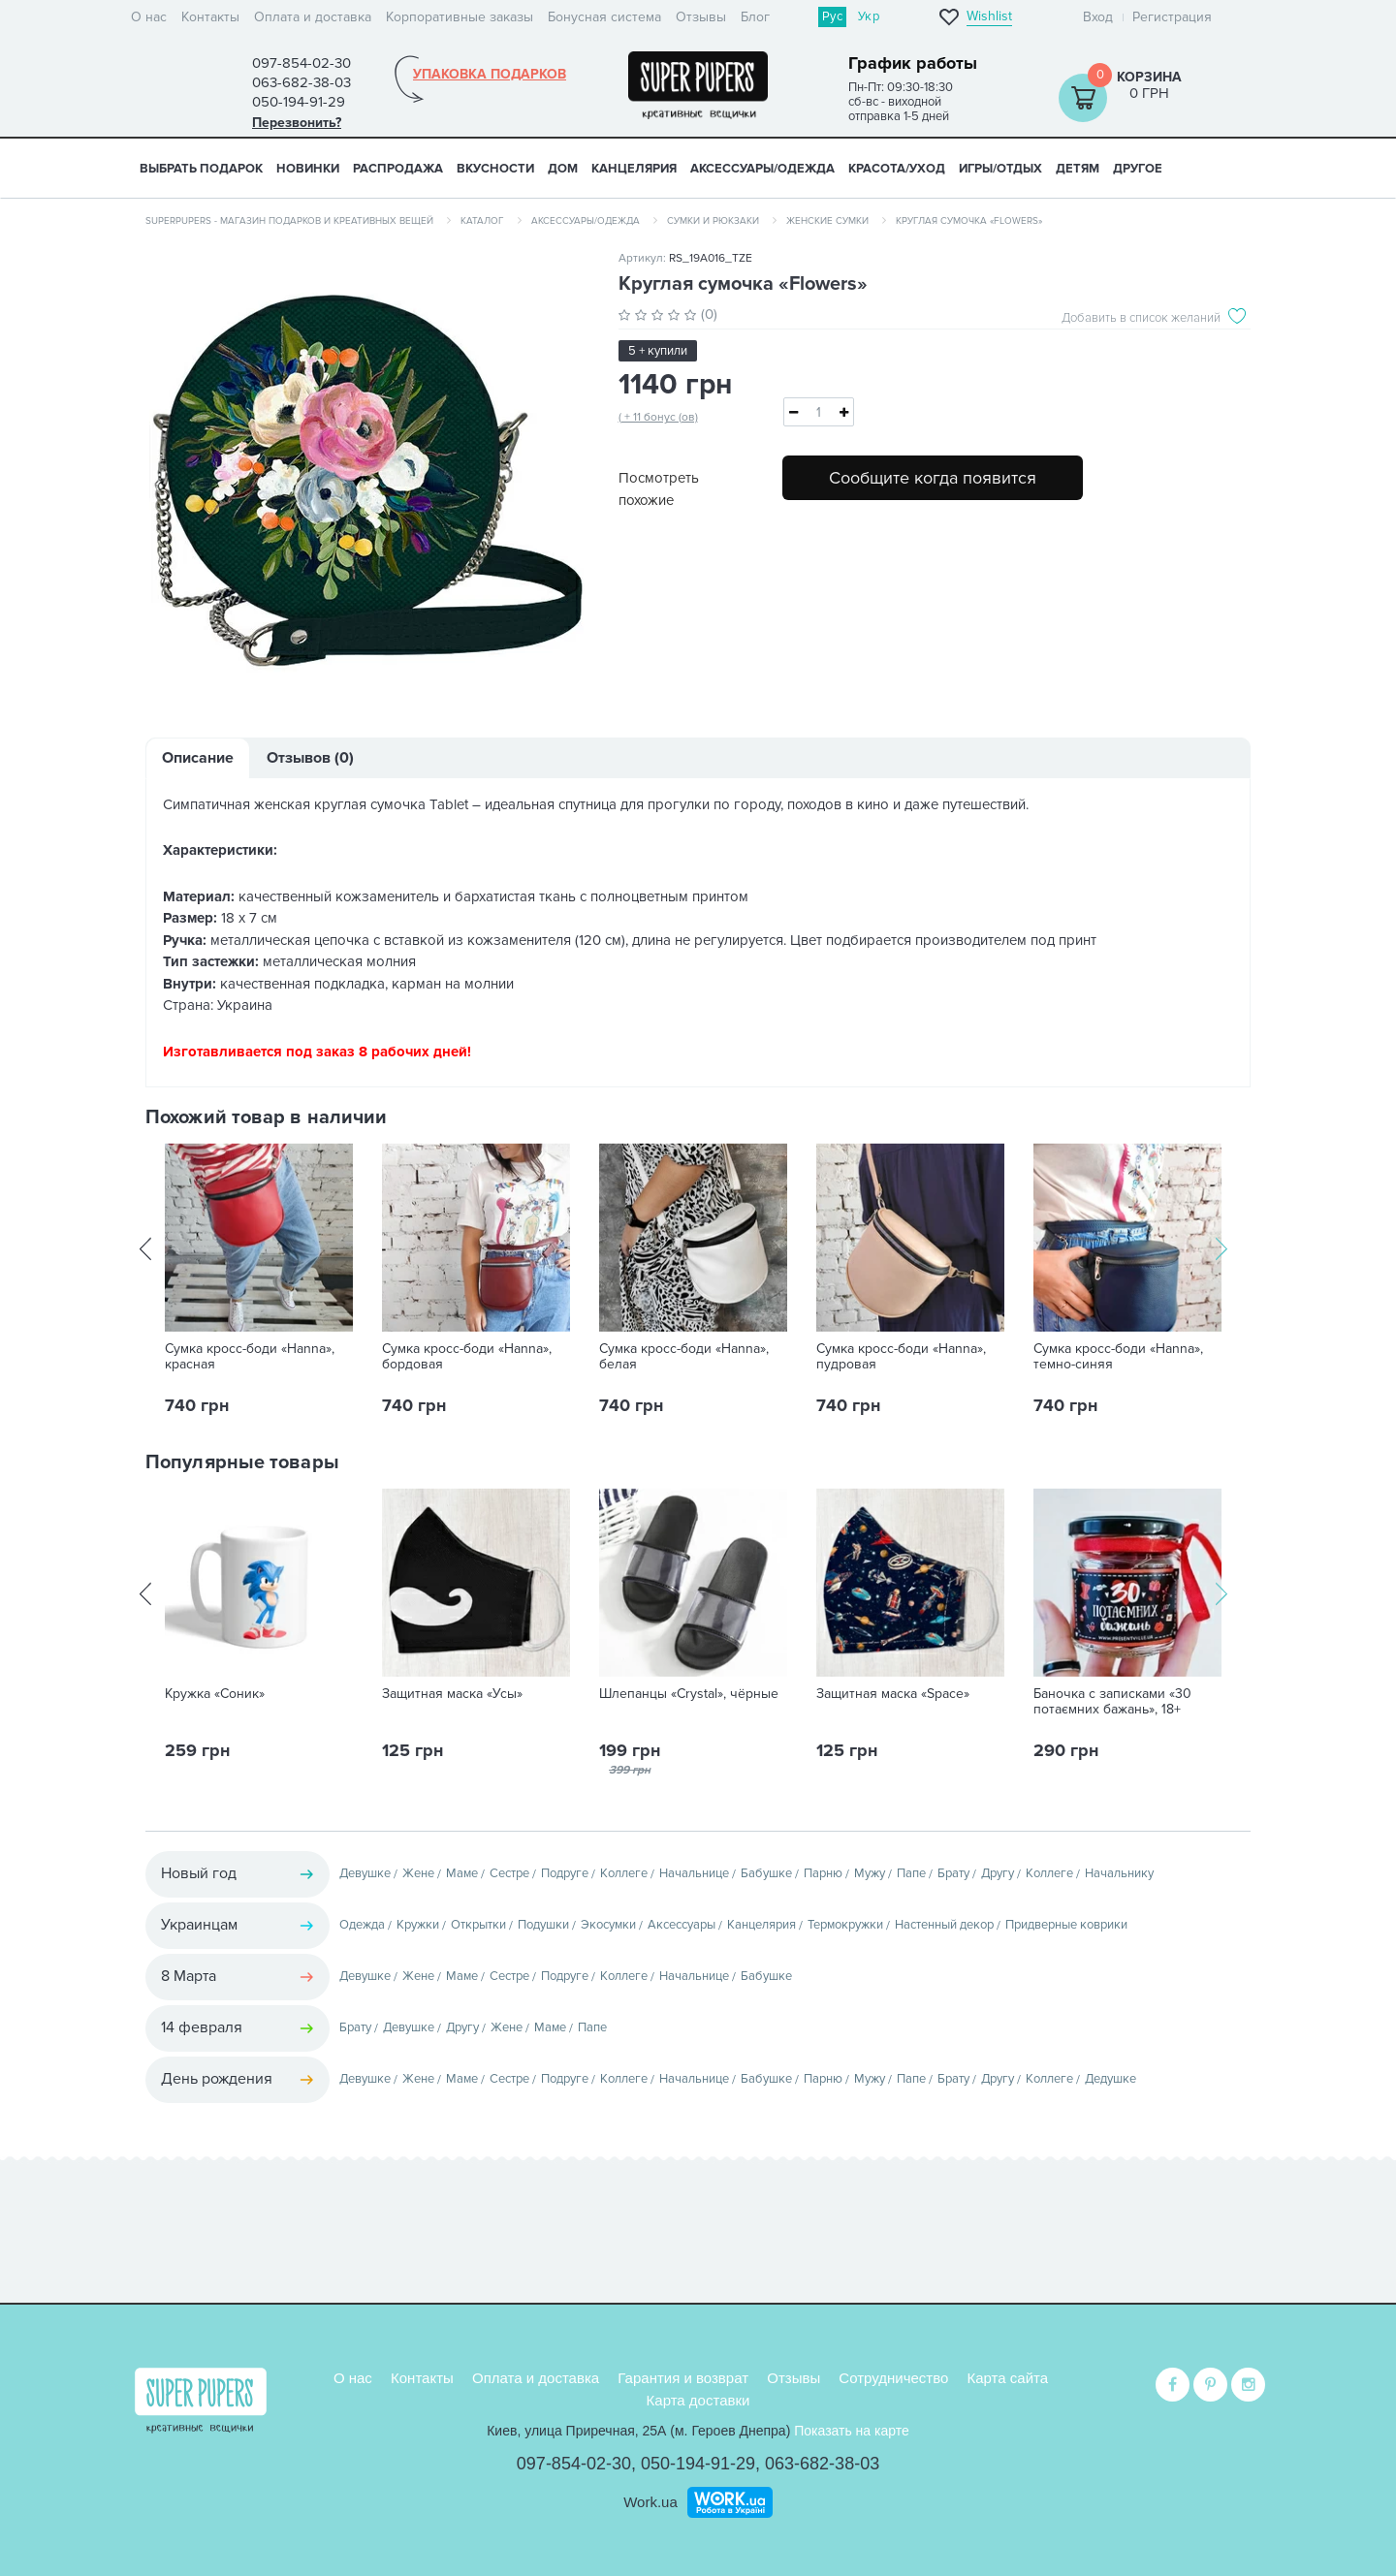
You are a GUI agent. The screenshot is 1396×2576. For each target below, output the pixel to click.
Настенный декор (944, 1924)
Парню (823, 1873)
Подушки (543, 1924)
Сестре (509, 1873)
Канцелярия (761, 1924)
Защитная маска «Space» (892, 1694)
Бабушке (766, 1873)
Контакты (210, 17)
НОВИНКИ (307, 168)
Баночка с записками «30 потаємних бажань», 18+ (1112, 1701)
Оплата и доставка (312, 17)
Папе (911, 1873)
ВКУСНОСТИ (495, 168)
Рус (832, 16)
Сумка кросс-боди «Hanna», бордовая (467, 1356)
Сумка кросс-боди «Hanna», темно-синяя (1118, 1356)
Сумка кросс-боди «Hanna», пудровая (901, 1356)
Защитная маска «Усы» (452, 1694)
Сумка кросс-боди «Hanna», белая (684, 1356)
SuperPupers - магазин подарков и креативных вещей (289, 221)
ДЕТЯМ (1077, 168)
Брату (953, 1873)
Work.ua (650, 2502)
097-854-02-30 (574, 2463)
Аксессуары (681, 1924)
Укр (868, 16)
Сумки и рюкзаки (713, 221)
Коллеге (624, 1873)
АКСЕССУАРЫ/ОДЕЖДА (762, 168)
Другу (997, 1873)
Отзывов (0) (310, 758)
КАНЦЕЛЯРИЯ (634, 168)
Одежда (362, 1924)
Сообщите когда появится (932, 477)
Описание (198, 758)
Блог (755, 17)
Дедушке (1110, 2079)
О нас (149, 17)
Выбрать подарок (201, 168)
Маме (462, 1873)
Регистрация (1172, 17)
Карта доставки (698, 2400)
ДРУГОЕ (1137, 168)
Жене (418, 1873)
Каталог (482, 221)
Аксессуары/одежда (585, 221)
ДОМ (563, 168)
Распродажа (398, 168)
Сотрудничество (893, 2378)
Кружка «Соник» (215, 1694)
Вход (1098, 17)
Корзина (1149, 77)
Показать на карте (851, 2430)
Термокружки (845, 1924)
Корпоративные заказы (459, 17)
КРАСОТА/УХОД (896, 168)
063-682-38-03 (822, 2463)
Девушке (365, 1873)
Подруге (564, 1873)
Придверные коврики (1066, 1924)
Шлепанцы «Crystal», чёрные (688, 1694)
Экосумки (608, 1924)
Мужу (869, 1873)
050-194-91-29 (698, 2463)
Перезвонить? (296, 122)
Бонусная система (604, 17)
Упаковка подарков (489, 74)
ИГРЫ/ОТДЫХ (1000, 168)
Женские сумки (827, 221)
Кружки (418, 1924)
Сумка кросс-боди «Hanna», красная (249, 1356)
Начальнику (1119, 1873)
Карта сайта (1008, 2378)
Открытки (478, 1924)
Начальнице (694, 1873)
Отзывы (701, 17)
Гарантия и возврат (683, 2378)
